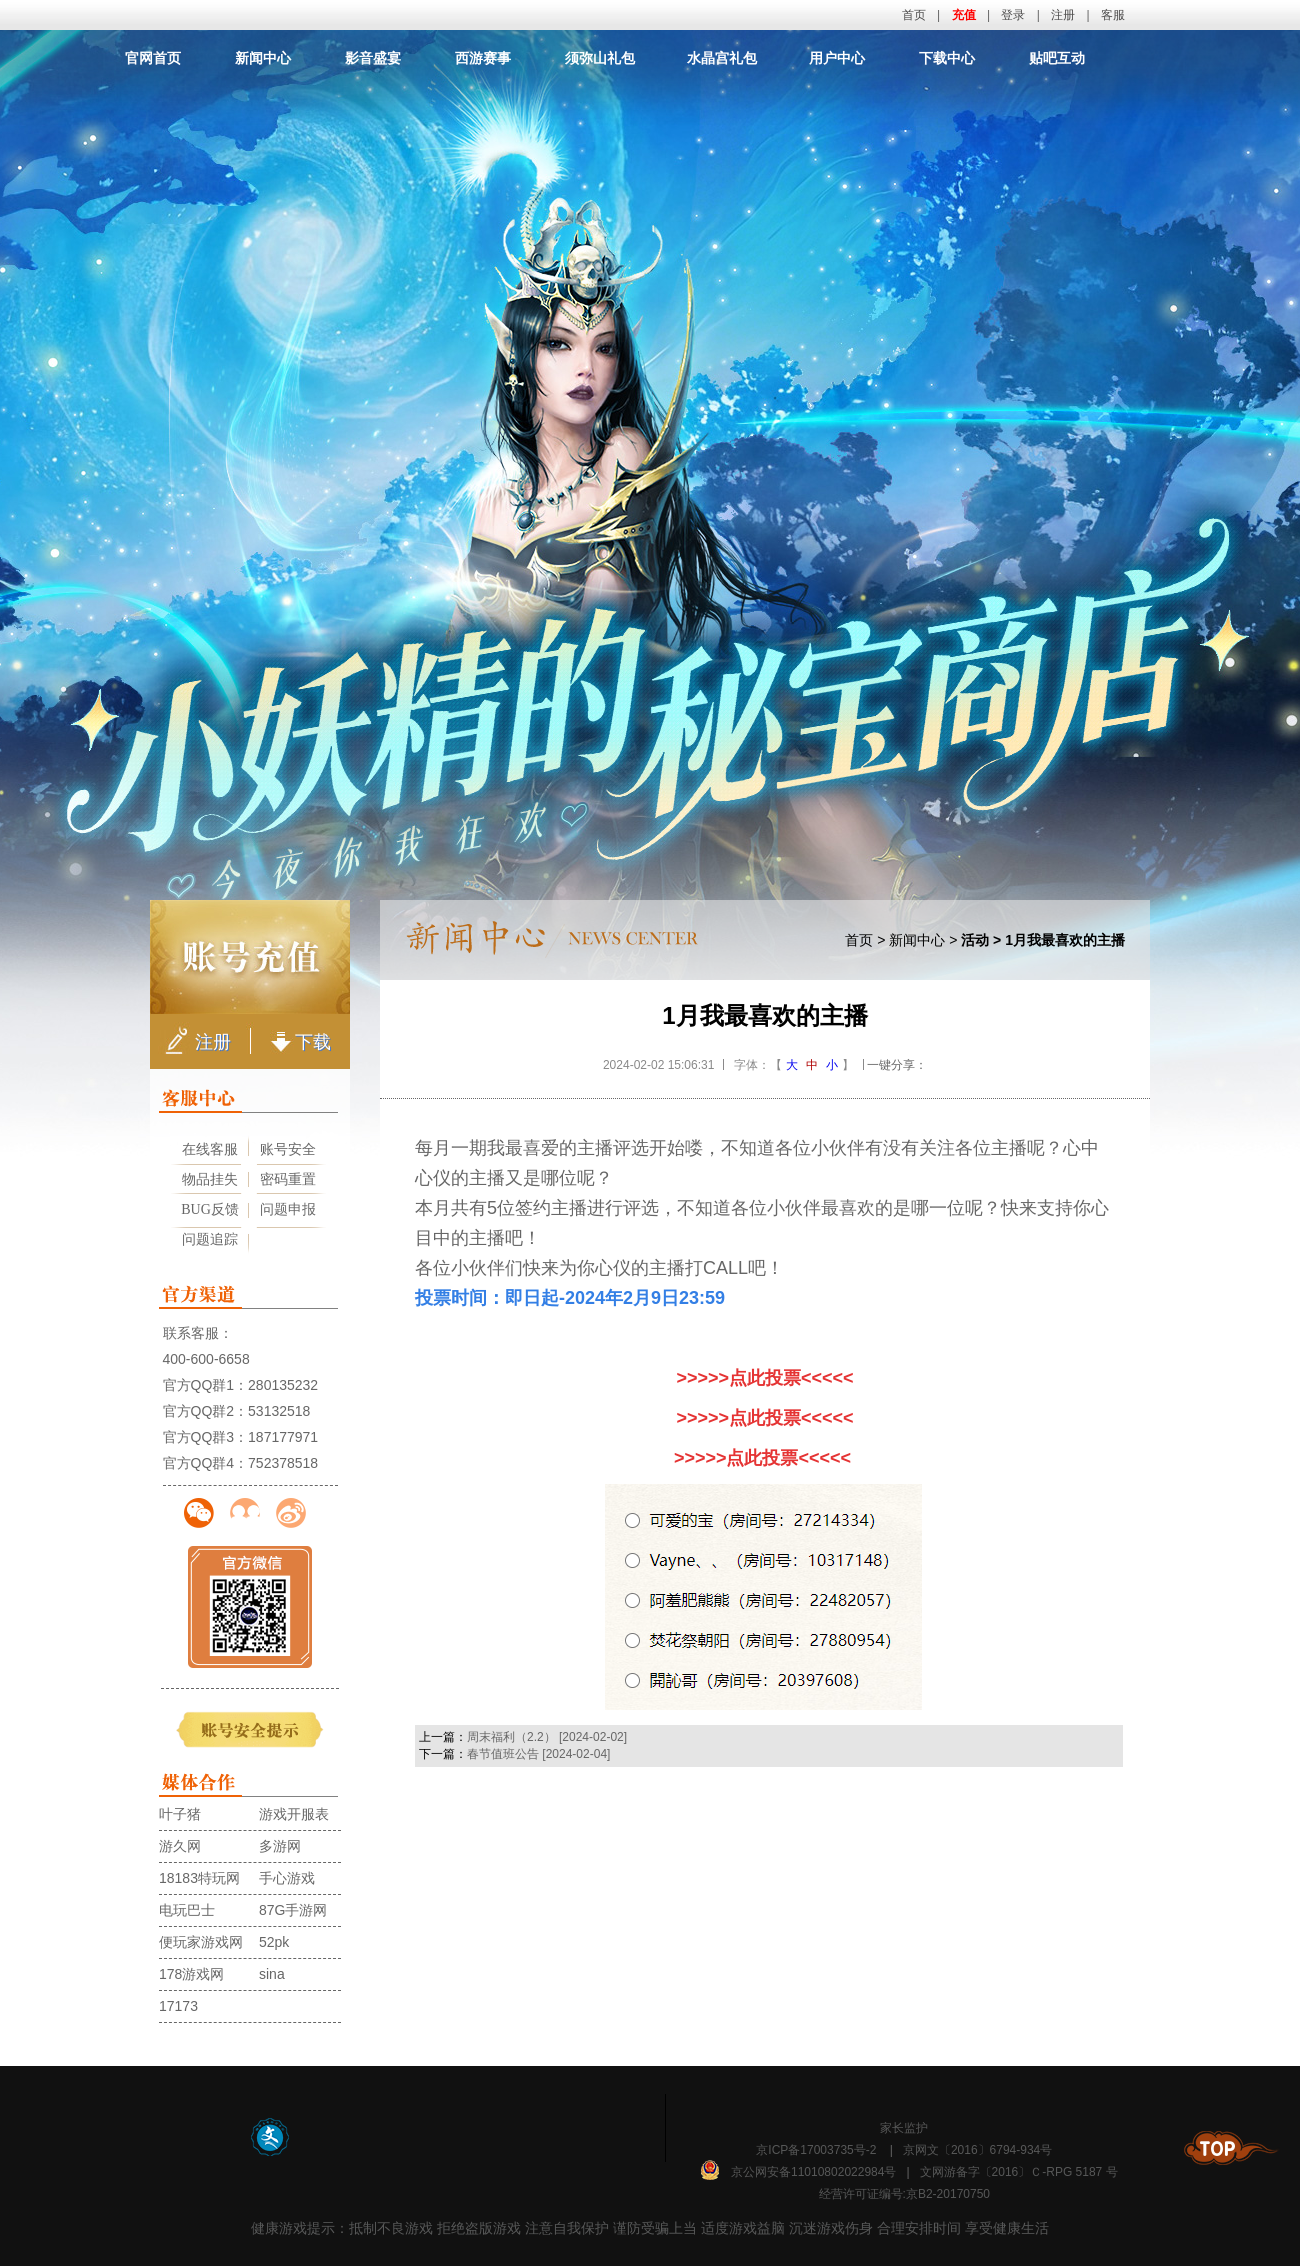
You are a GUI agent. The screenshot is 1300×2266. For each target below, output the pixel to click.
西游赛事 (483, 58)
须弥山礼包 (600, 58)
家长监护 (904, 2128)
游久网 (180, 1846)
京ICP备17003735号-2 (816, 2150)
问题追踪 (210, 1239)
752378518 (283, 1463)
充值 (964, 15)
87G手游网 (293, 1910)
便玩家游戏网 (201, 1942)
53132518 (279, 1411)
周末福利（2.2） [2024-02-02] (547, 1737)
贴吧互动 (1057, 58)
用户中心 (837, 58)
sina (272, 1974)
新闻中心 (263, 58)
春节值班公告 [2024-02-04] (538, 1754)
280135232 (283, 1385)
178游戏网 (191, 1974)
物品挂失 (210, 1179)
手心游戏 (287, 1878)
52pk (274, 1942)
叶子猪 (180, 1814)
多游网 (280, 1846)
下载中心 (947, 58)
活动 (975, 940)
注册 (1063, 15)
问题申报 (288, 1209)
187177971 (283, 1437)
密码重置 (288, 1179)
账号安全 (288, 1149)
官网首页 (153, 58)
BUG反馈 (210, 1209)
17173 (178, 2006)
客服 (1113, 15)
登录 (1013, 15)
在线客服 (210, 1149)
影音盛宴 (373, 58)
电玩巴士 (187, 1910)
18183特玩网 (199, 1878)
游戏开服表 (294, 1814)
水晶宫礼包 (722, 58)
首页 (914, 15)
